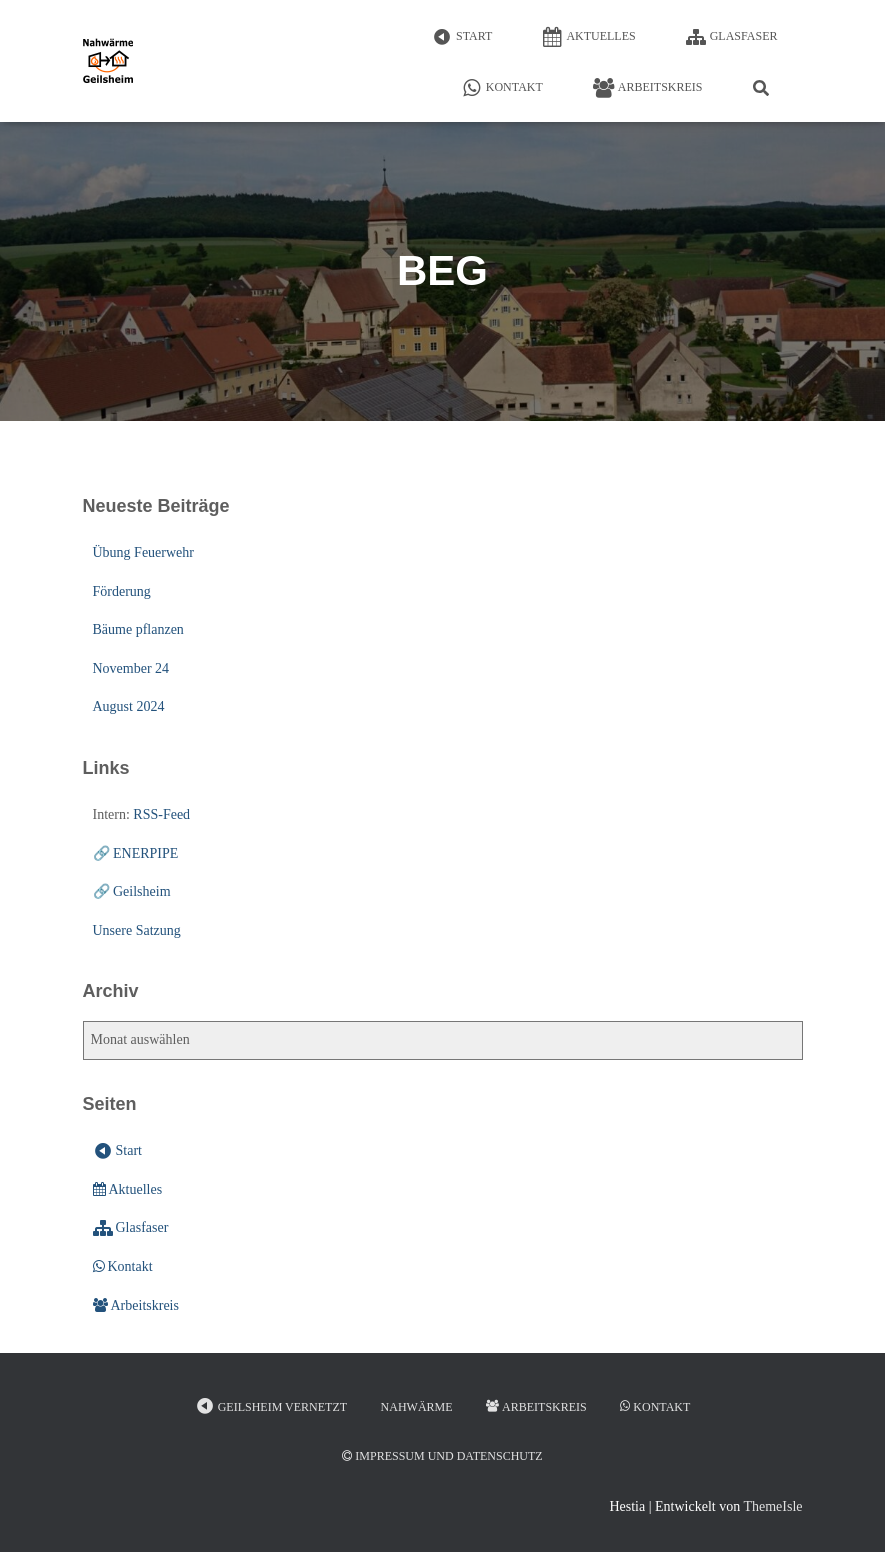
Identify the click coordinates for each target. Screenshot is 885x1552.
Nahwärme (417, 1407)
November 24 (131, 668)
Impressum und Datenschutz (442, 1456)
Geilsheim (142, 891)
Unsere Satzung (137, 930)
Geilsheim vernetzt (271, 1406)
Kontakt (502, 88)
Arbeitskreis (648, 88)
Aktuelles (588, 37)
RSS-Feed (161, 814)
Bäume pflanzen (138, 629)
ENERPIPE (145, 853)
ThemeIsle (772, 1506)
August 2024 (129, 706)
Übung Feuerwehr (143, 552)
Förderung (122, 591)
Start (462, 37)
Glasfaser (732, 37)
